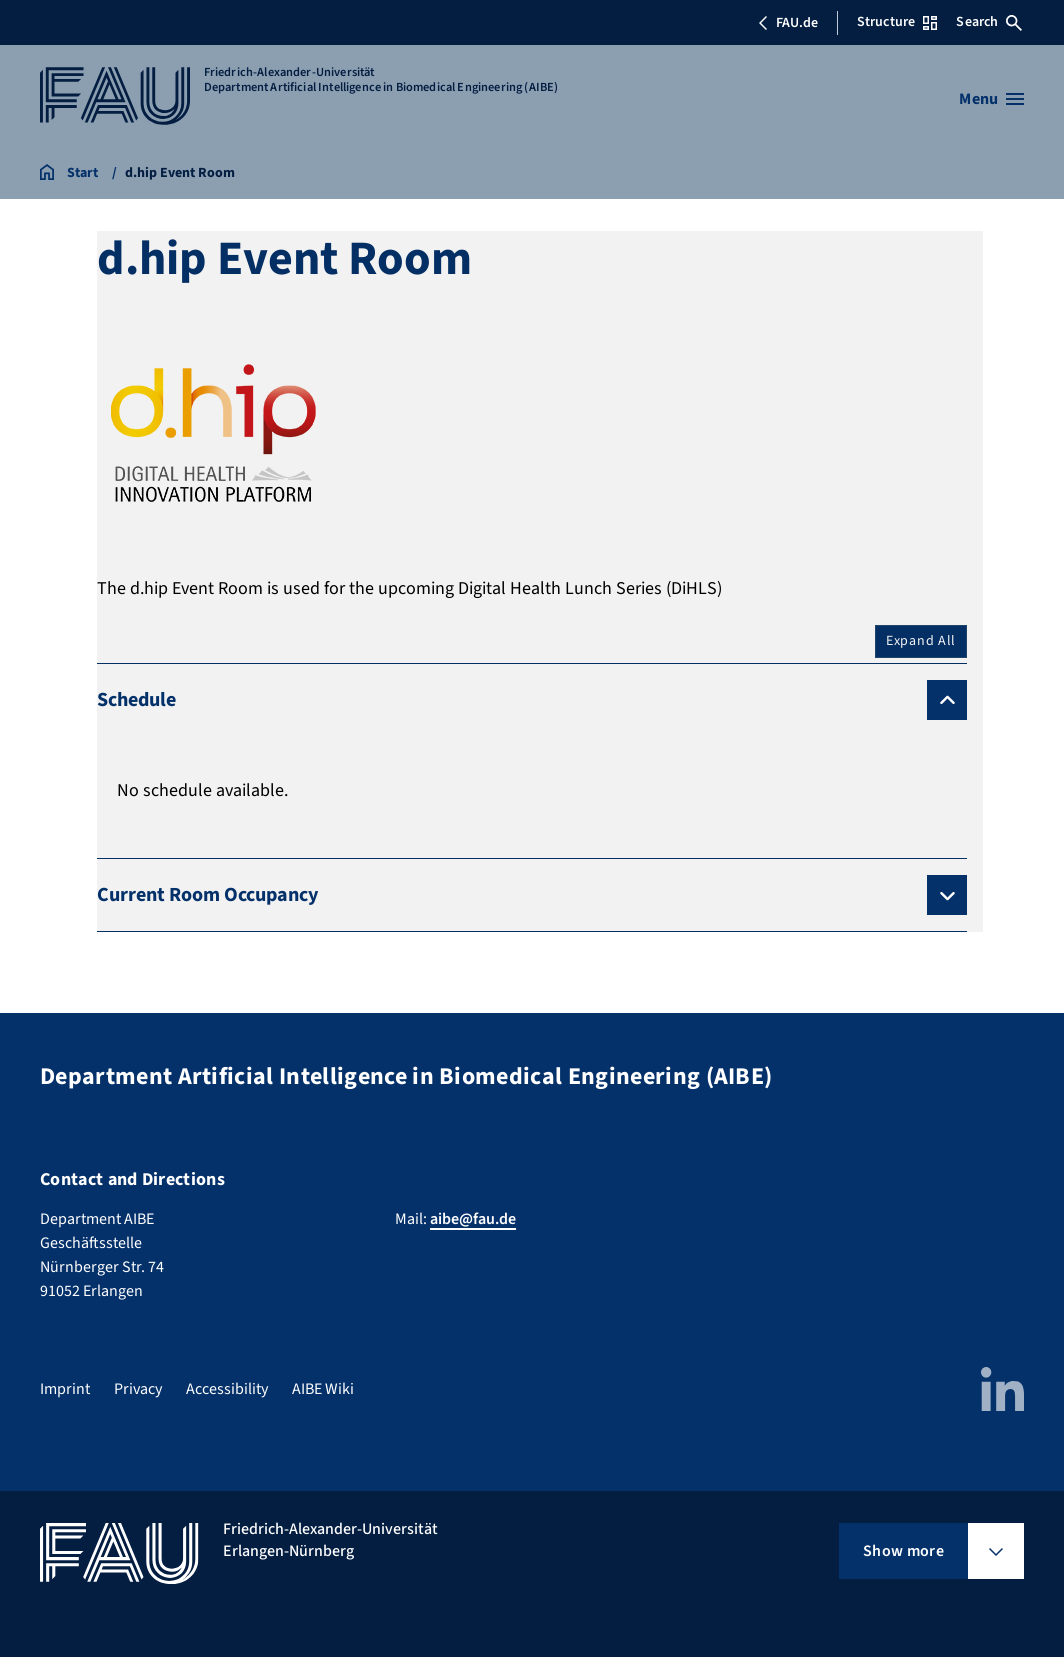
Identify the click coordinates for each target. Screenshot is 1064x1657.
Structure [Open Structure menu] (897, 22)
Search (989, 22)
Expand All (921, 641)
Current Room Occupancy (207, 895)
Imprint (65, 1389)
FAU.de (788, 23)
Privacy (138, 1389)
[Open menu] (991, 99)
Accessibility (227, 1389)
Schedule (136, 700)
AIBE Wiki (323, 1389)
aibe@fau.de (473, 1219)
